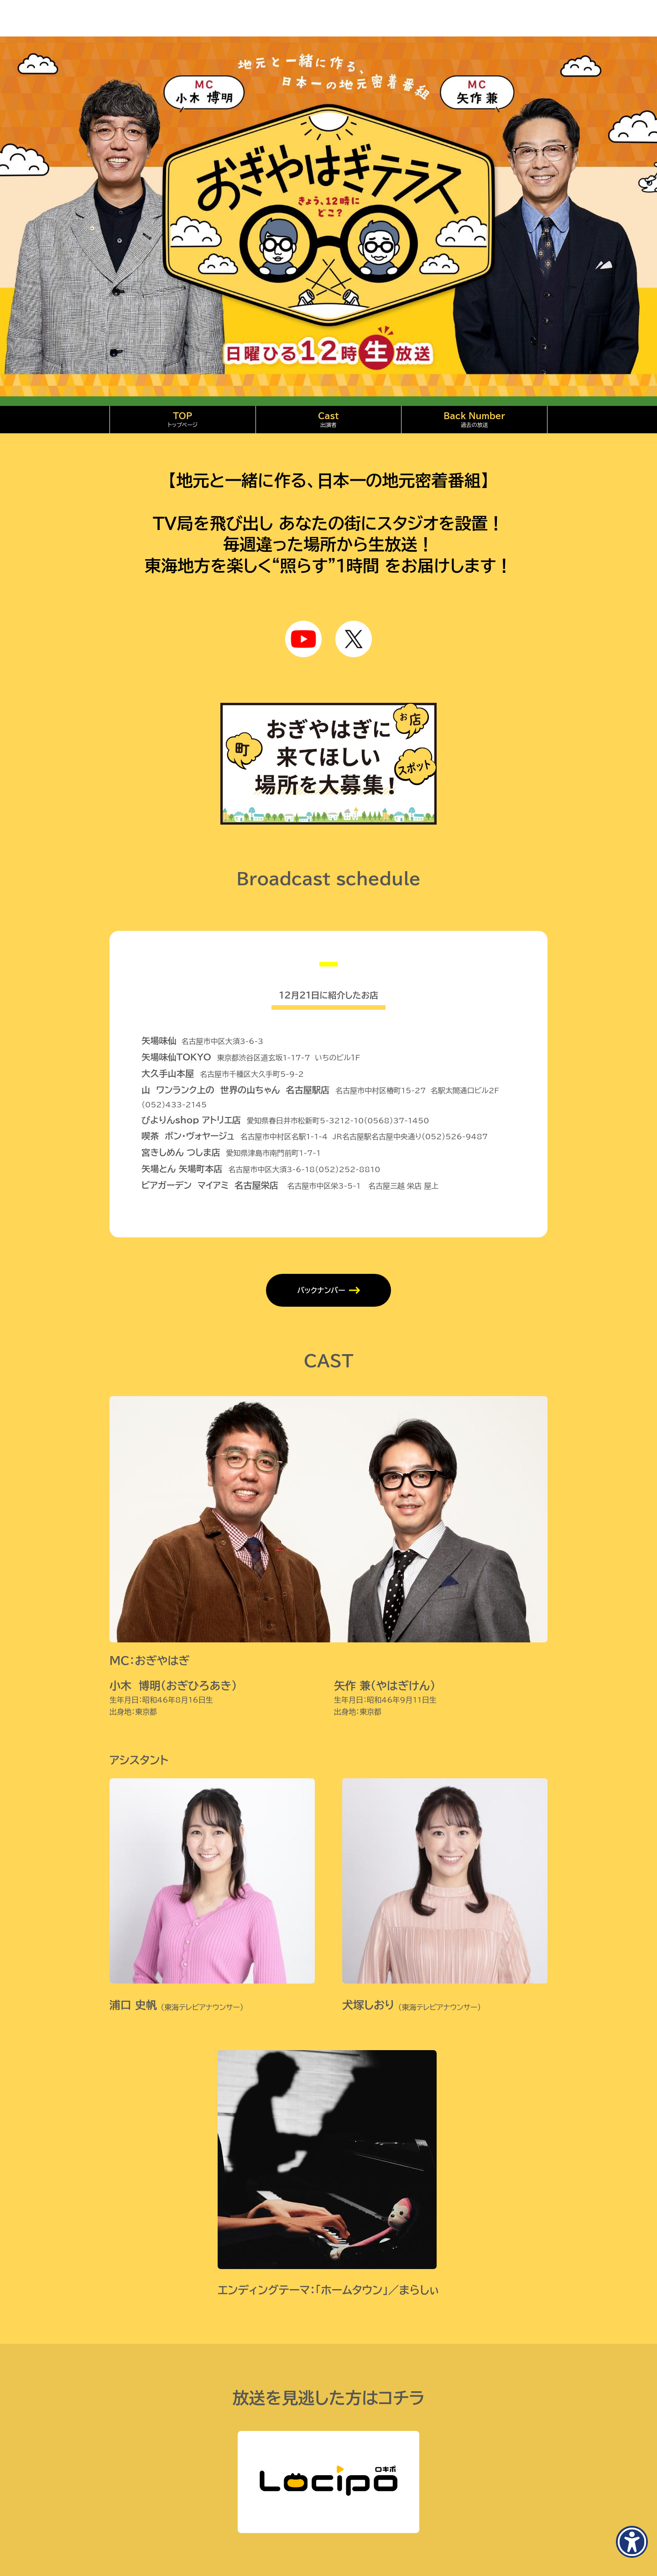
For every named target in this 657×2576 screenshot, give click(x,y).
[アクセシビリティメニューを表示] (632, 2542)
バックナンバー (321, 1290)
